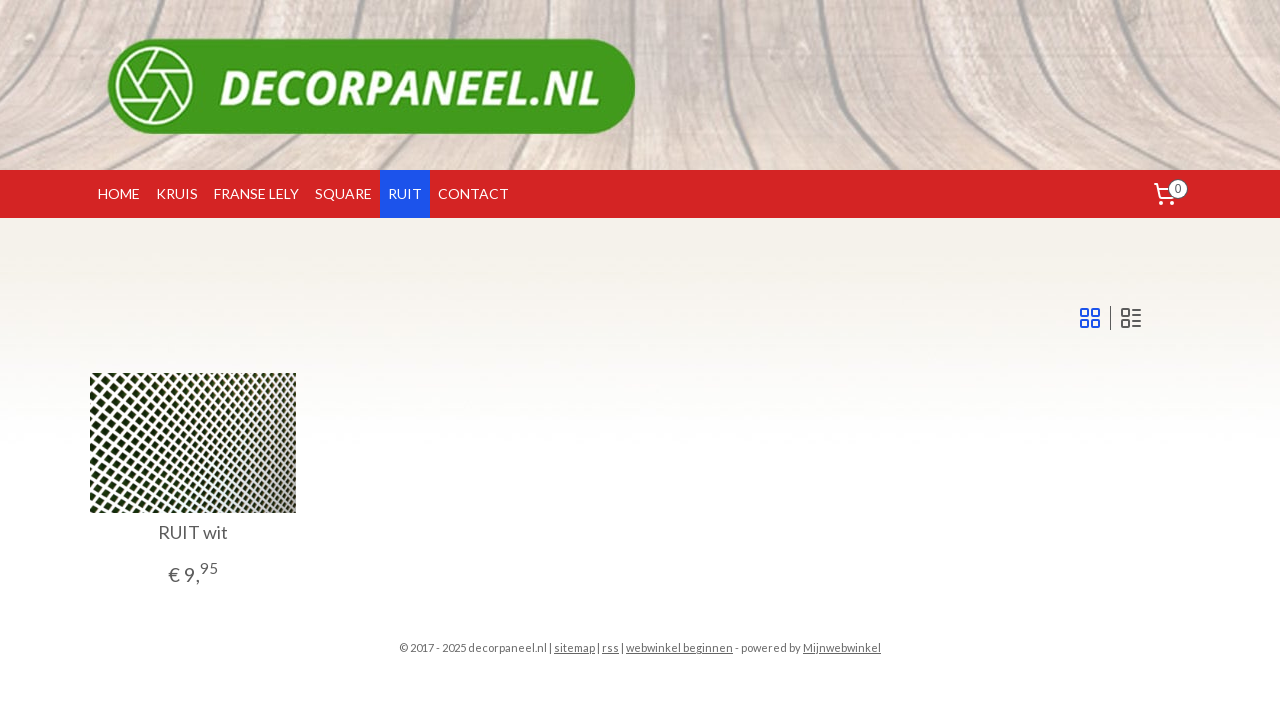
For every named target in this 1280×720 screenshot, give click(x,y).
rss (610, 647)
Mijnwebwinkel (842, 647)
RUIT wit (193, 532)
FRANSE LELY (256, 193)
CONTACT (473, 193)
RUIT (405, 193)
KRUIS (177, 193)
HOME (119, 193)
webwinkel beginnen (679, 647)
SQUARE (343, 193)
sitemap (574, 647)
